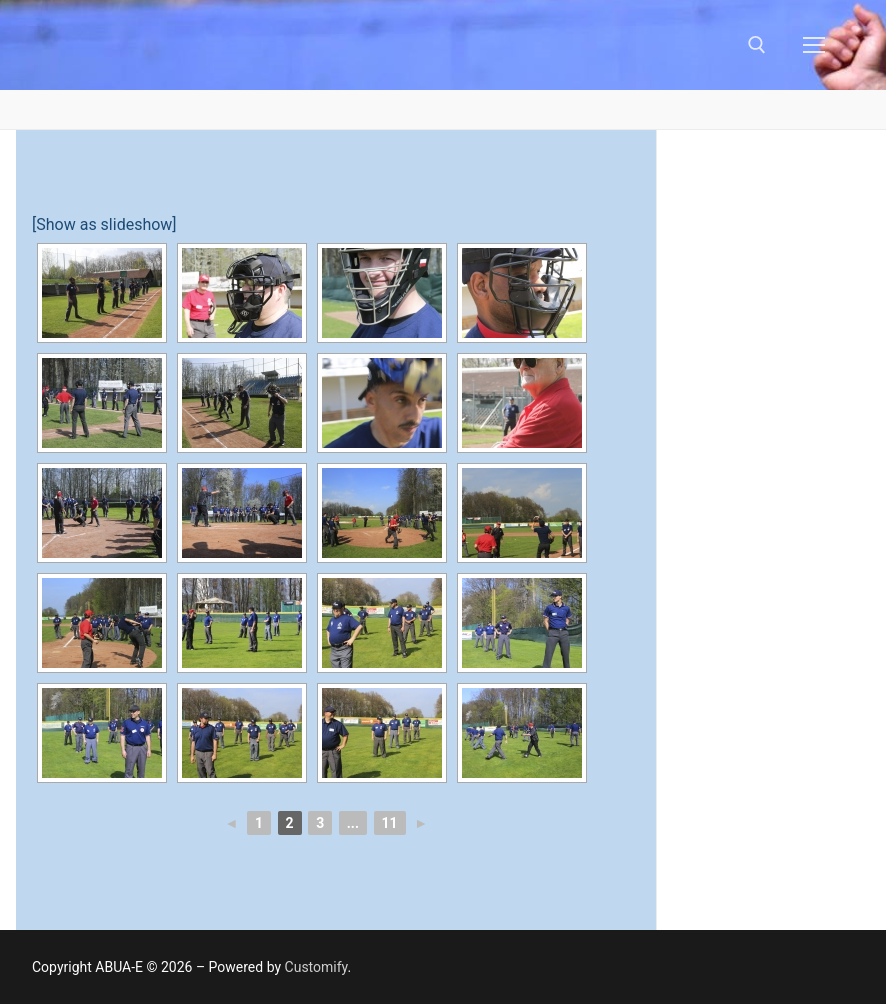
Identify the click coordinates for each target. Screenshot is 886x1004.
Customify (316, 967)
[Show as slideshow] (104, 224)
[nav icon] (814, 45)
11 (390, 823)
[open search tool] (757, 45)
